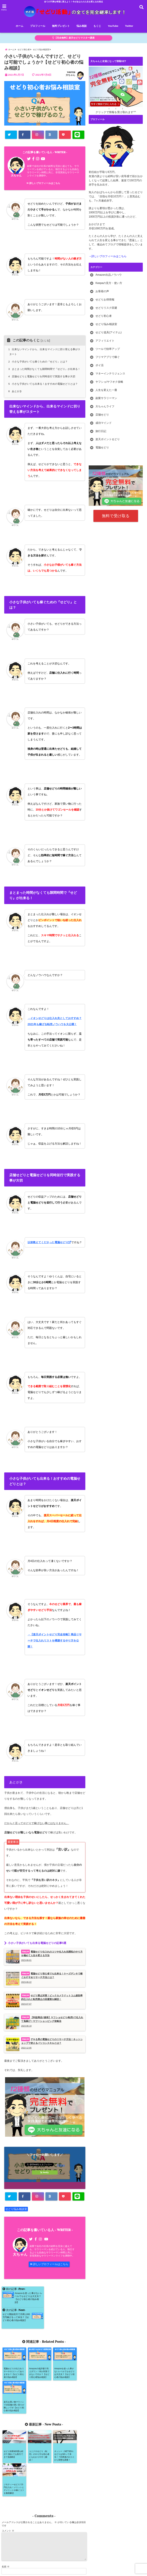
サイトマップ (47, 2560)
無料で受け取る (116, 516)
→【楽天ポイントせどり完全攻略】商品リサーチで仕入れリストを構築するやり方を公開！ (55, 1640)
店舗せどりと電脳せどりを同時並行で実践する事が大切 (42, 376)
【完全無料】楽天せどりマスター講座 (73, 38)
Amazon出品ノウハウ (108, 274)
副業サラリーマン (106, 398)
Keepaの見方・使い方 (108, 283)
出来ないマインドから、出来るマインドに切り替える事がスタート (44, 352)
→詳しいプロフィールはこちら (108, 256)
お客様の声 (102, 291)
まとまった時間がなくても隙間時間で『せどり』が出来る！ (44, 369)
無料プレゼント (61, 25)
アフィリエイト (104, 340)
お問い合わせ (99, 2560)
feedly (44, 2171)
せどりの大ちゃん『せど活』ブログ (66, 2571)
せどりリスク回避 (106, 307)
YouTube (113, 25)
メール (7, 2510)
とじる (45, 340)
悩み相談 (82, 25)
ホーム (19, 25)
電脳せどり (102, 447)
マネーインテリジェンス (110, 373)
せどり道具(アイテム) (108, 332)
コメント (8, 2463)
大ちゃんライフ (104, 406)
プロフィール (37, 25)
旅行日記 (100, 431)
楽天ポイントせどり (107, 439)
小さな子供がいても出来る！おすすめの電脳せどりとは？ (43, 383)
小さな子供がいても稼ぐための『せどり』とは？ (38, 361)
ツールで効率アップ (107, 348)
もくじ (97, 25)
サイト (5, 2521)
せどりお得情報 (104, 299)
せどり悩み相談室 (16, 2208)
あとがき (15, 391)
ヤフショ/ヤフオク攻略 (109, 381)
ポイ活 (99, 365)
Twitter (129, 25)
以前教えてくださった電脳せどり (49, 1242)
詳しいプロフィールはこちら (43, 183)
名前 (5, 2499)
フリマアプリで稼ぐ (107, 357)
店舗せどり (102, 414)
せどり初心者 (103, 316)
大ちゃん (70, 75)
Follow (61, 2164)
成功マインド (103, 422)
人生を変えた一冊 (106, 390)
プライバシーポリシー (73, 2560)
